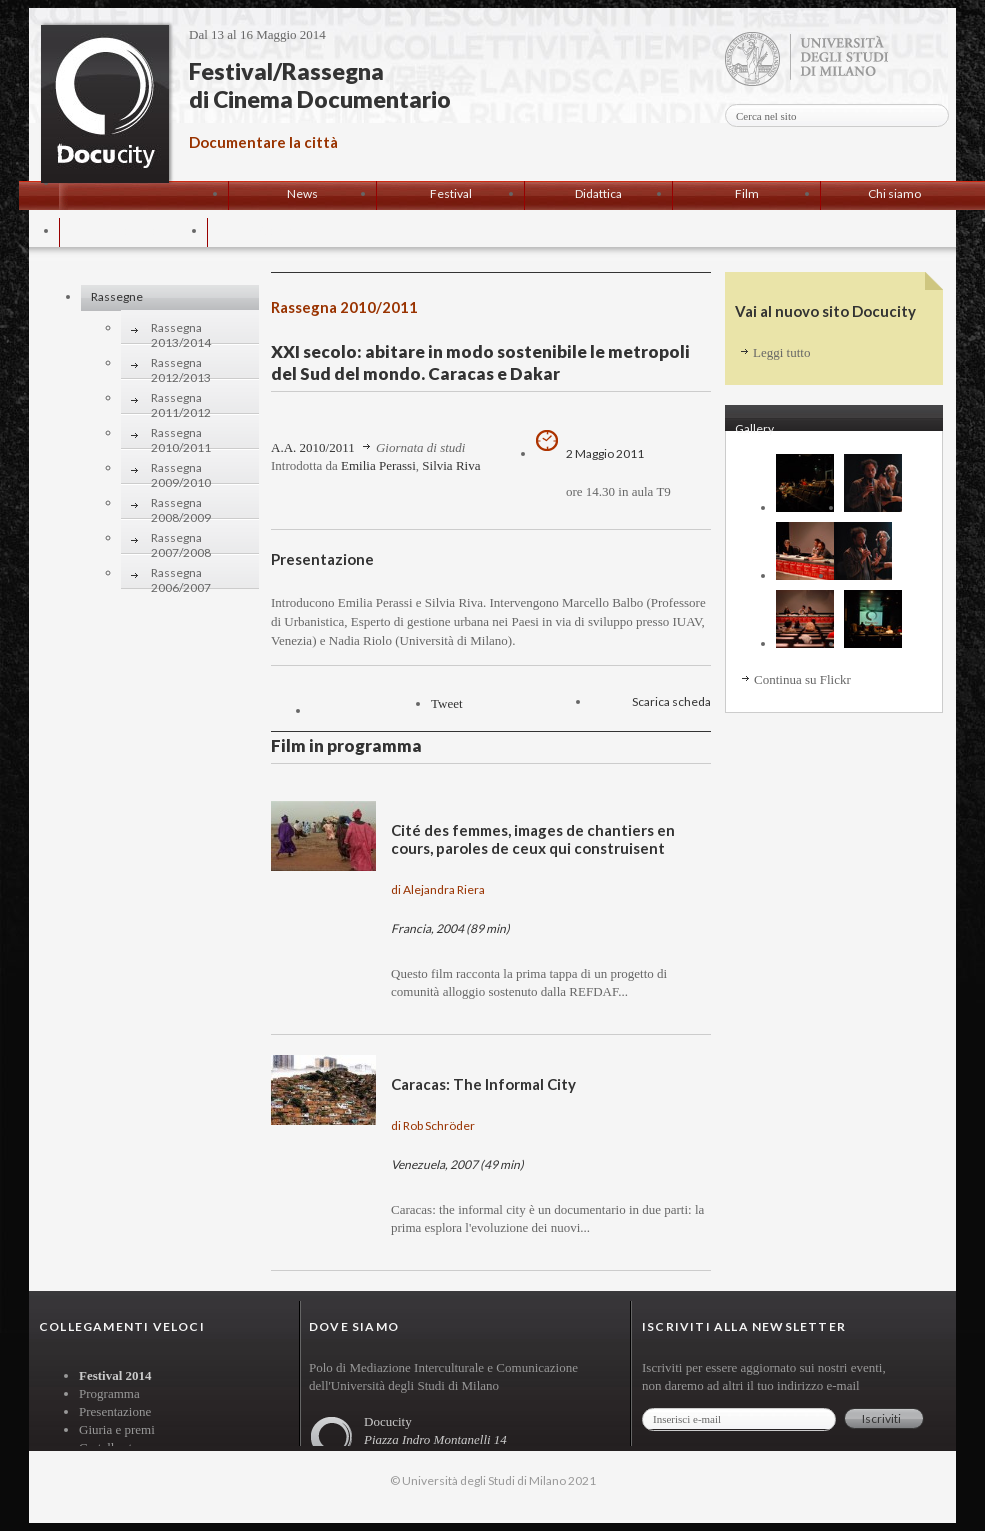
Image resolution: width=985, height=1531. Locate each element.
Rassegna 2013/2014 (181, 330)
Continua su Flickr (802, 679)
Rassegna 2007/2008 (181, 540)
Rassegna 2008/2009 (181, 505)
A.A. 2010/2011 (313, 447)
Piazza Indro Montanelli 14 (435, 1439)
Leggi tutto (781, 352)
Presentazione (115, 1411)
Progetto (133, 230)
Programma (109, 1393)
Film (747, 193)
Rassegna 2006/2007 (181, 575)
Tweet (447, 703)
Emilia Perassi (378, 465)
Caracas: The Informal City (483, 1084)
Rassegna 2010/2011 (181, 435)
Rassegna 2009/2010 (181, 470)
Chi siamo (894, 193)
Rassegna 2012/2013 (181, 365)
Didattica (598, 193)
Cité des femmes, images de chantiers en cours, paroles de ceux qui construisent (533, 839)
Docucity (105, 104)
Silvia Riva (451, 465)
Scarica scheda (671, 701)
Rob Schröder (439, 1125)
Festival (451, 193)
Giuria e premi (117, 1429)
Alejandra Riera (444, 889)
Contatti (281, 230)
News (302, 193)
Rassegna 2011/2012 (181, 400)
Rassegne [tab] (117, 296)
